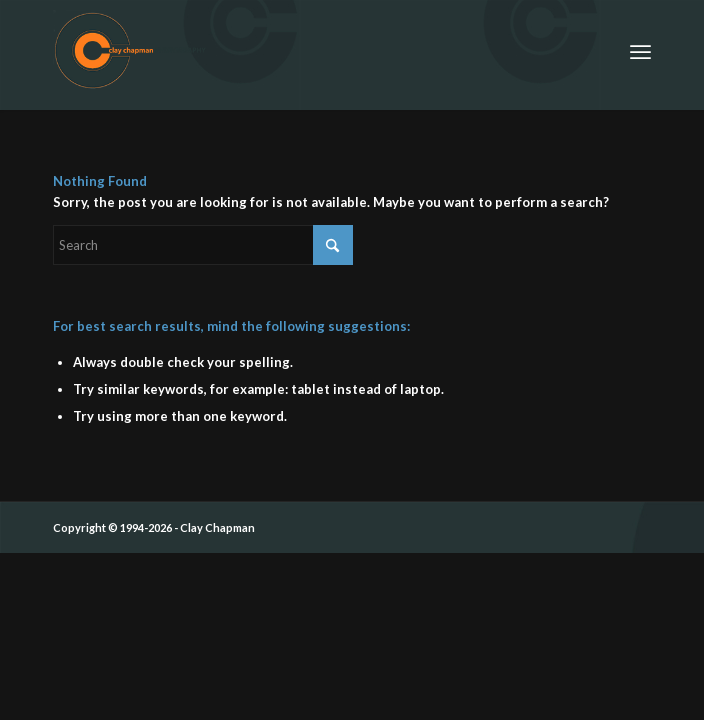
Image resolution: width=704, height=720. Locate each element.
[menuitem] (640, 50)
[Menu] (640, 50)
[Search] (203, 245)
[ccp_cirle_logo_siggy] (292, 50)
